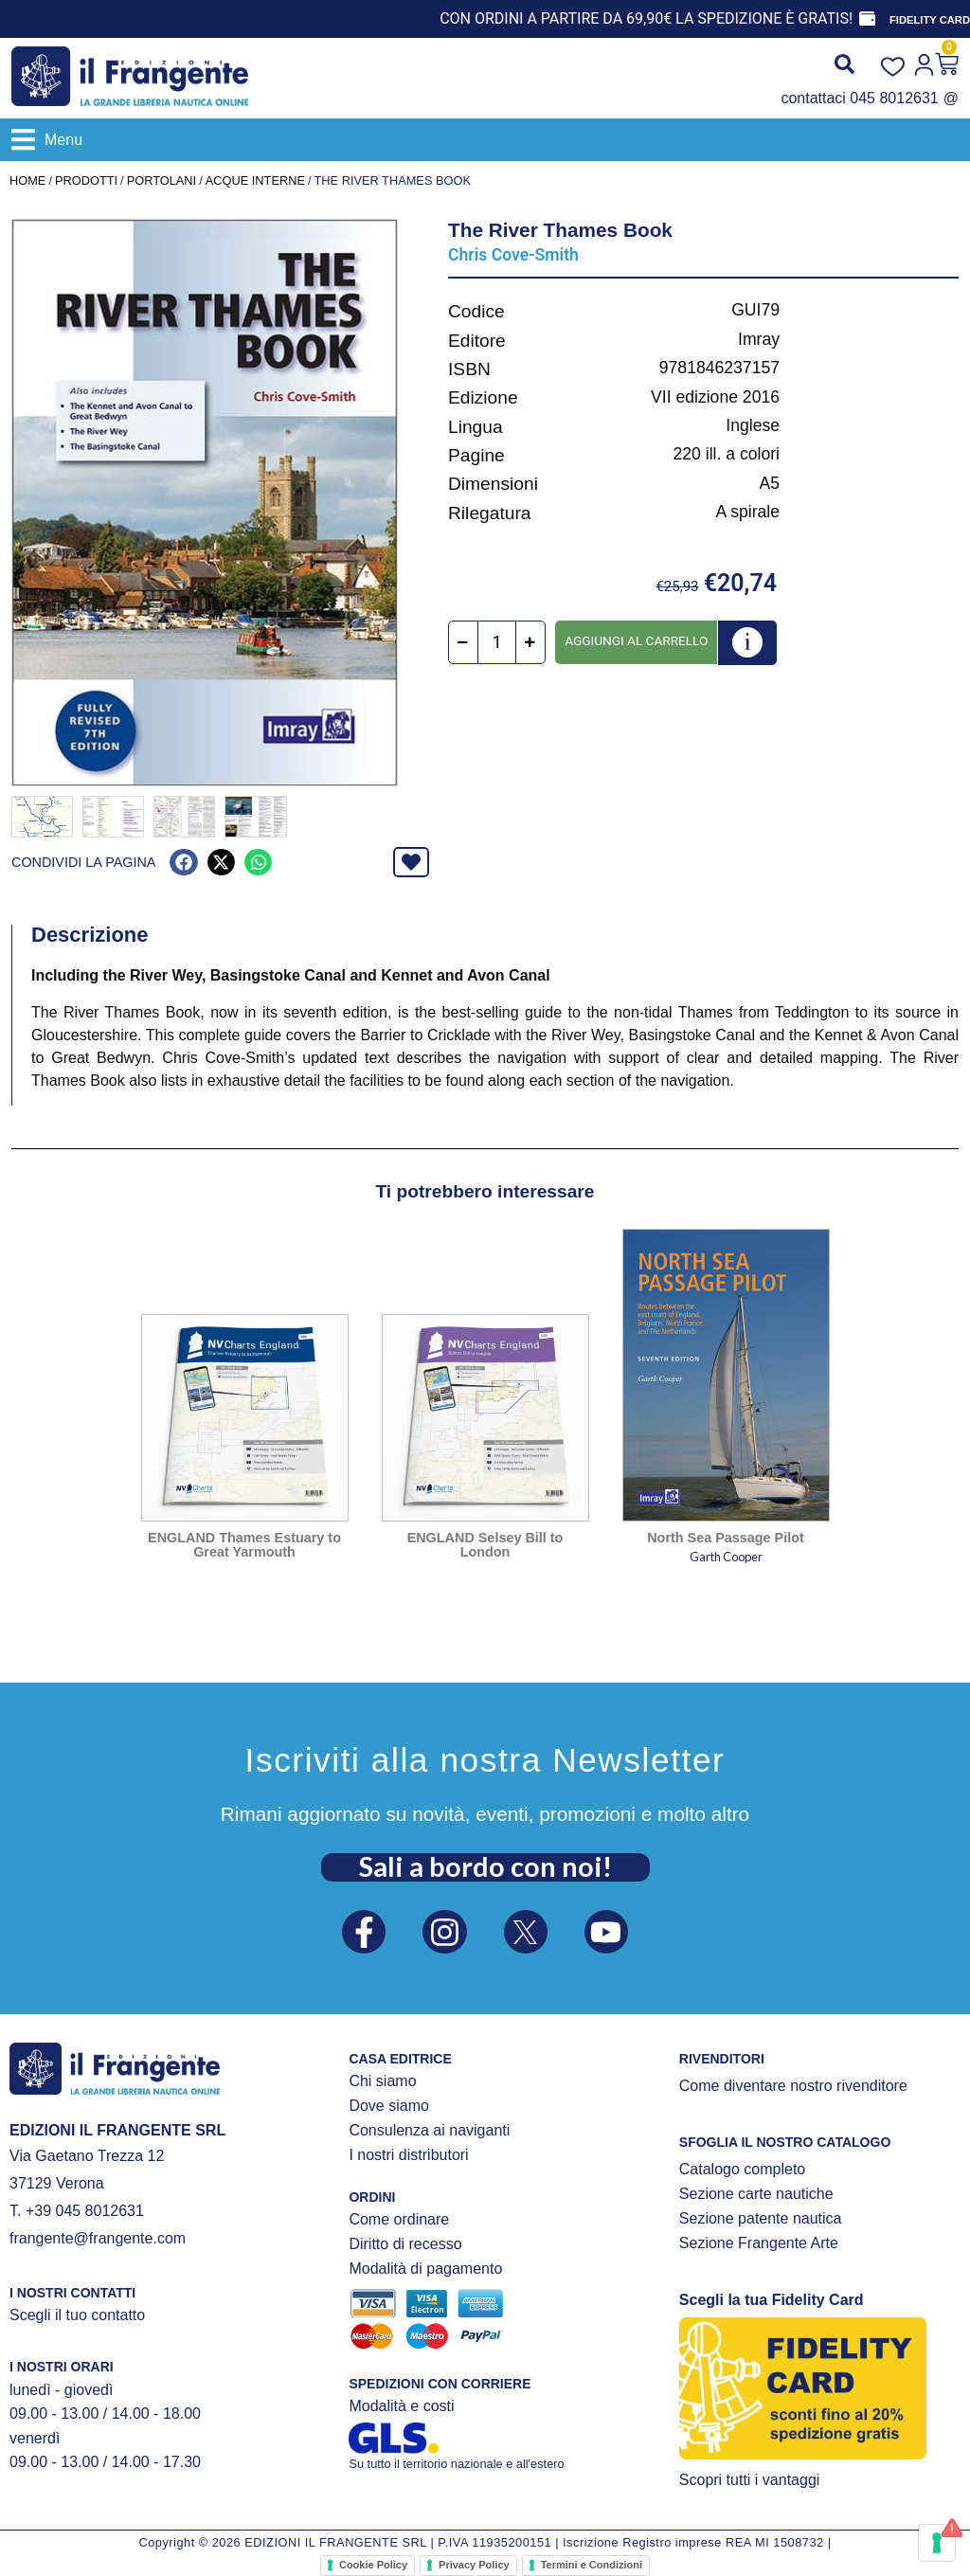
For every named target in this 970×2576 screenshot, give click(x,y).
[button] (46, 139)
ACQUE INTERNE (255, 180)
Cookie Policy (373, 2562)
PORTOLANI (162, 180)
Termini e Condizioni (591, 2562)
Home (27, 180)
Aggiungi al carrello (636, 640)
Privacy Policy (474, 2562)
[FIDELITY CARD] (866, 18)
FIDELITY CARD (929, 20)
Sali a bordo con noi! (485, 1863)
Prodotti (86, 180)
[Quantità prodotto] (496, 642)
